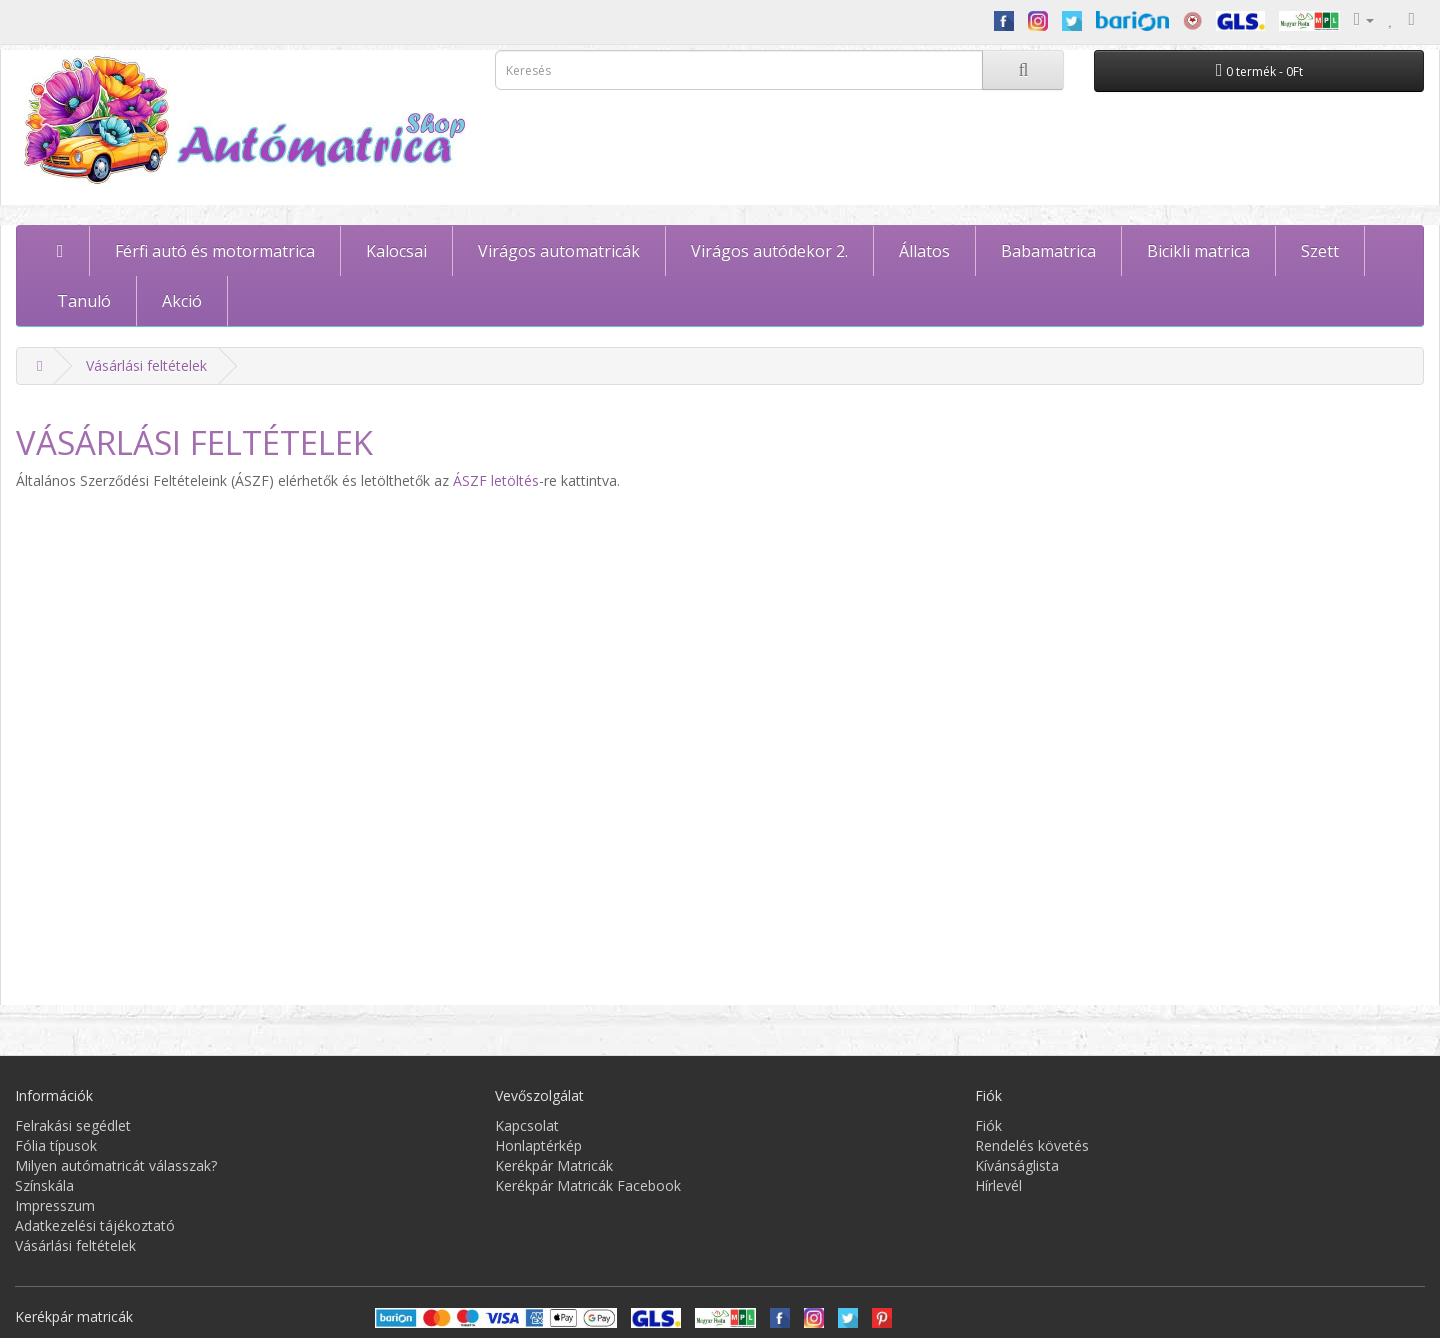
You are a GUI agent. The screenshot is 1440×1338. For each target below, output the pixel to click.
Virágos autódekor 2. (769, 251)
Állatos (924, 251)
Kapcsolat (527, 1125)
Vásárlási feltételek (146, 365)
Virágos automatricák (559, 251)
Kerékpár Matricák (554, 1165)
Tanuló (84, 301)
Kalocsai (396, 251)
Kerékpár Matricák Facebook (588, 1185)
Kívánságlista (1017, 1165)
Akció (182, 301)
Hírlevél (998, 1185)
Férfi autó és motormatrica (215, 251)
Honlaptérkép (538, 1145)
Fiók (988, 1125)
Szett (1320, 251)
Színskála (44, 1185)
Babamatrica (1048, 251)
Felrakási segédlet (73, 1125)
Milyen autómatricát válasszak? (116, 1165)
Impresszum (55, 1205)
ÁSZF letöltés (496, 480)
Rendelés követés (1032, 1145)
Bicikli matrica (1198, 251)
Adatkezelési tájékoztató (95, 1225)
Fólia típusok (56, 1145)
